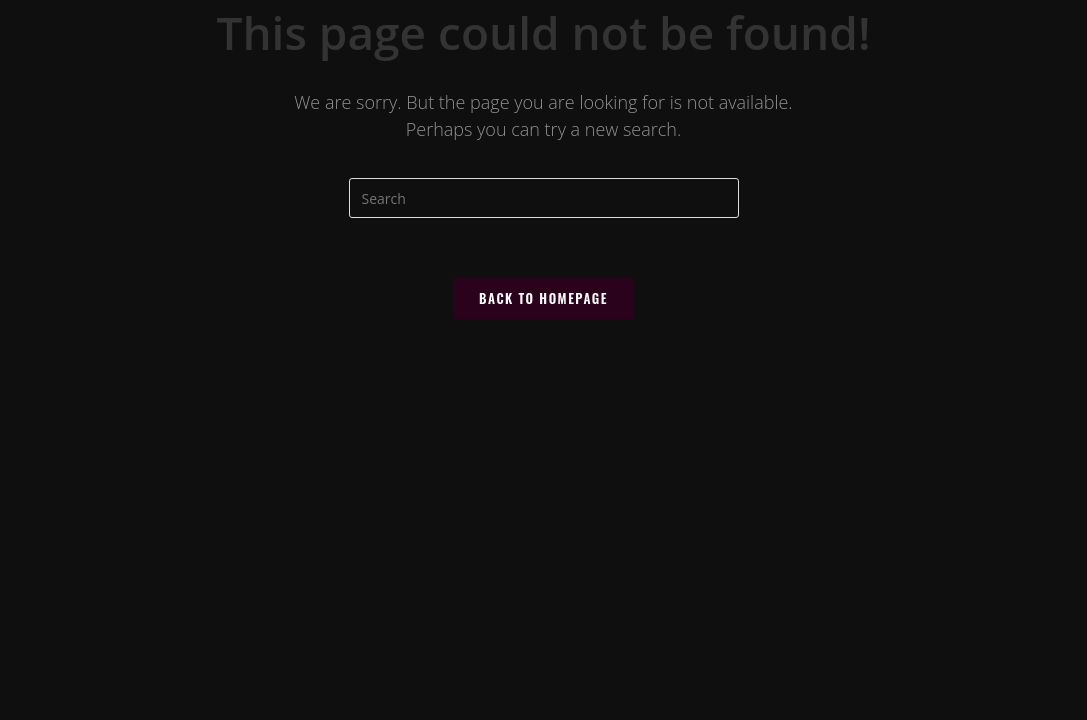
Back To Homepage (543, 298)
